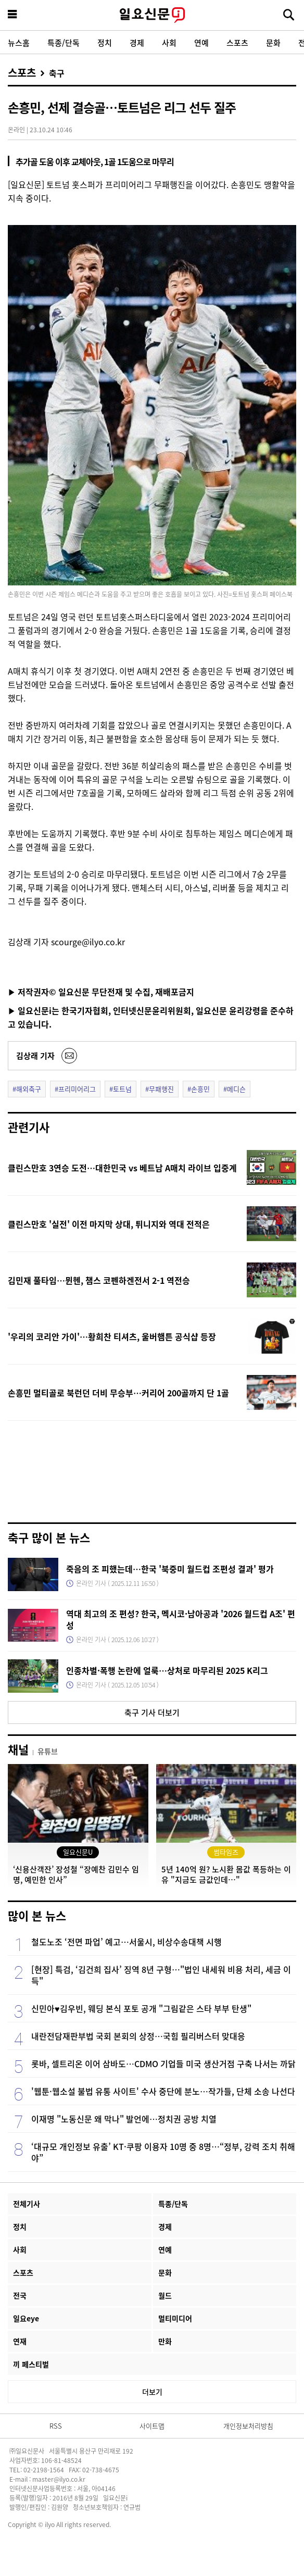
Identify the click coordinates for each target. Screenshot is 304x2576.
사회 (169, 42)
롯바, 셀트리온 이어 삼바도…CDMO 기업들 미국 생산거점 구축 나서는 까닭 (163, 2063)
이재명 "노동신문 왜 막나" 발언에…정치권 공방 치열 (124, 2118)
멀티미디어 (175, 2318)
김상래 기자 (35, 1055)
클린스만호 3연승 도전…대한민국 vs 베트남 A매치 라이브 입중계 (122, 1167)
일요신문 (152, 15)
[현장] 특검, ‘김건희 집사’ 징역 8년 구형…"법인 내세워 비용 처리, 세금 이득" (161, 1975)
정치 (104, 42)
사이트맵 (152, 2426)
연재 (20, 2341)
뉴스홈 (19, 42)
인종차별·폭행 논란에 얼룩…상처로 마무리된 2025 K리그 (167, 1670)
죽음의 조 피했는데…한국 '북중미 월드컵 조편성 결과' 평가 (170, 1568)
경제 (137, 42)
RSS (55, 2426)
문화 (273, 42)
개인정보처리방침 (248, 2426)
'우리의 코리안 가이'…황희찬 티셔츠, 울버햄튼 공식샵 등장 (112, 1336)
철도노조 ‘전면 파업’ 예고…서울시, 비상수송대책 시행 (126, 1941)
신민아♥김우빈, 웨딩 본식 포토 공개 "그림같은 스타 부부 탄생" (141, 2008)
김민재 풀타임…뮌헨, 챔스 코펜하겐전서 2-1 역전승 (99, 1280)
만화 (165, 2341)
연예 (201, 42)
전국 (20, 2295)
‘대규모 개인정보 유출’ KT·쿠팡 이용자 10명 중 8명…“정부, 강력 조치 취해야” (163, 2152)
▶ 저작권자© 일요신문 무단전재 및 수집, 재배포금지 (101, 991)
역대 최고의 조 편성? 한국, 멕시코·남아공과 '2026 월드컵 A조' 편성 (180, 1619)
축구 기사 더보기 (152, 1712)
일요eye (26, 2318)
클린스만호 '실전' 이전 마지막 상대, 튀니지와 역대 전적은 (109, 1224)
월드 (165, 2295)
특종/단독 (63, 42)
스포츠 (237, 42)
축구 (57, 73)
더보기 (152, 2391)
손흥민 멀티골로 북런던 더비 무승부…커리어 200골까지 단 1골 (118, 1392)
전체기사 (26, 2203)
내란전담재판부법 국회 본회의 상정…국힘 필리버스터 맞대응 (138, 2036)
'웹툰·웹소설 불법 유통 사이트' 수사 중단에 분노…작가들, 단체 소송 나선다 (163, 2091)
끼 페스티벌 (31, 2364)
